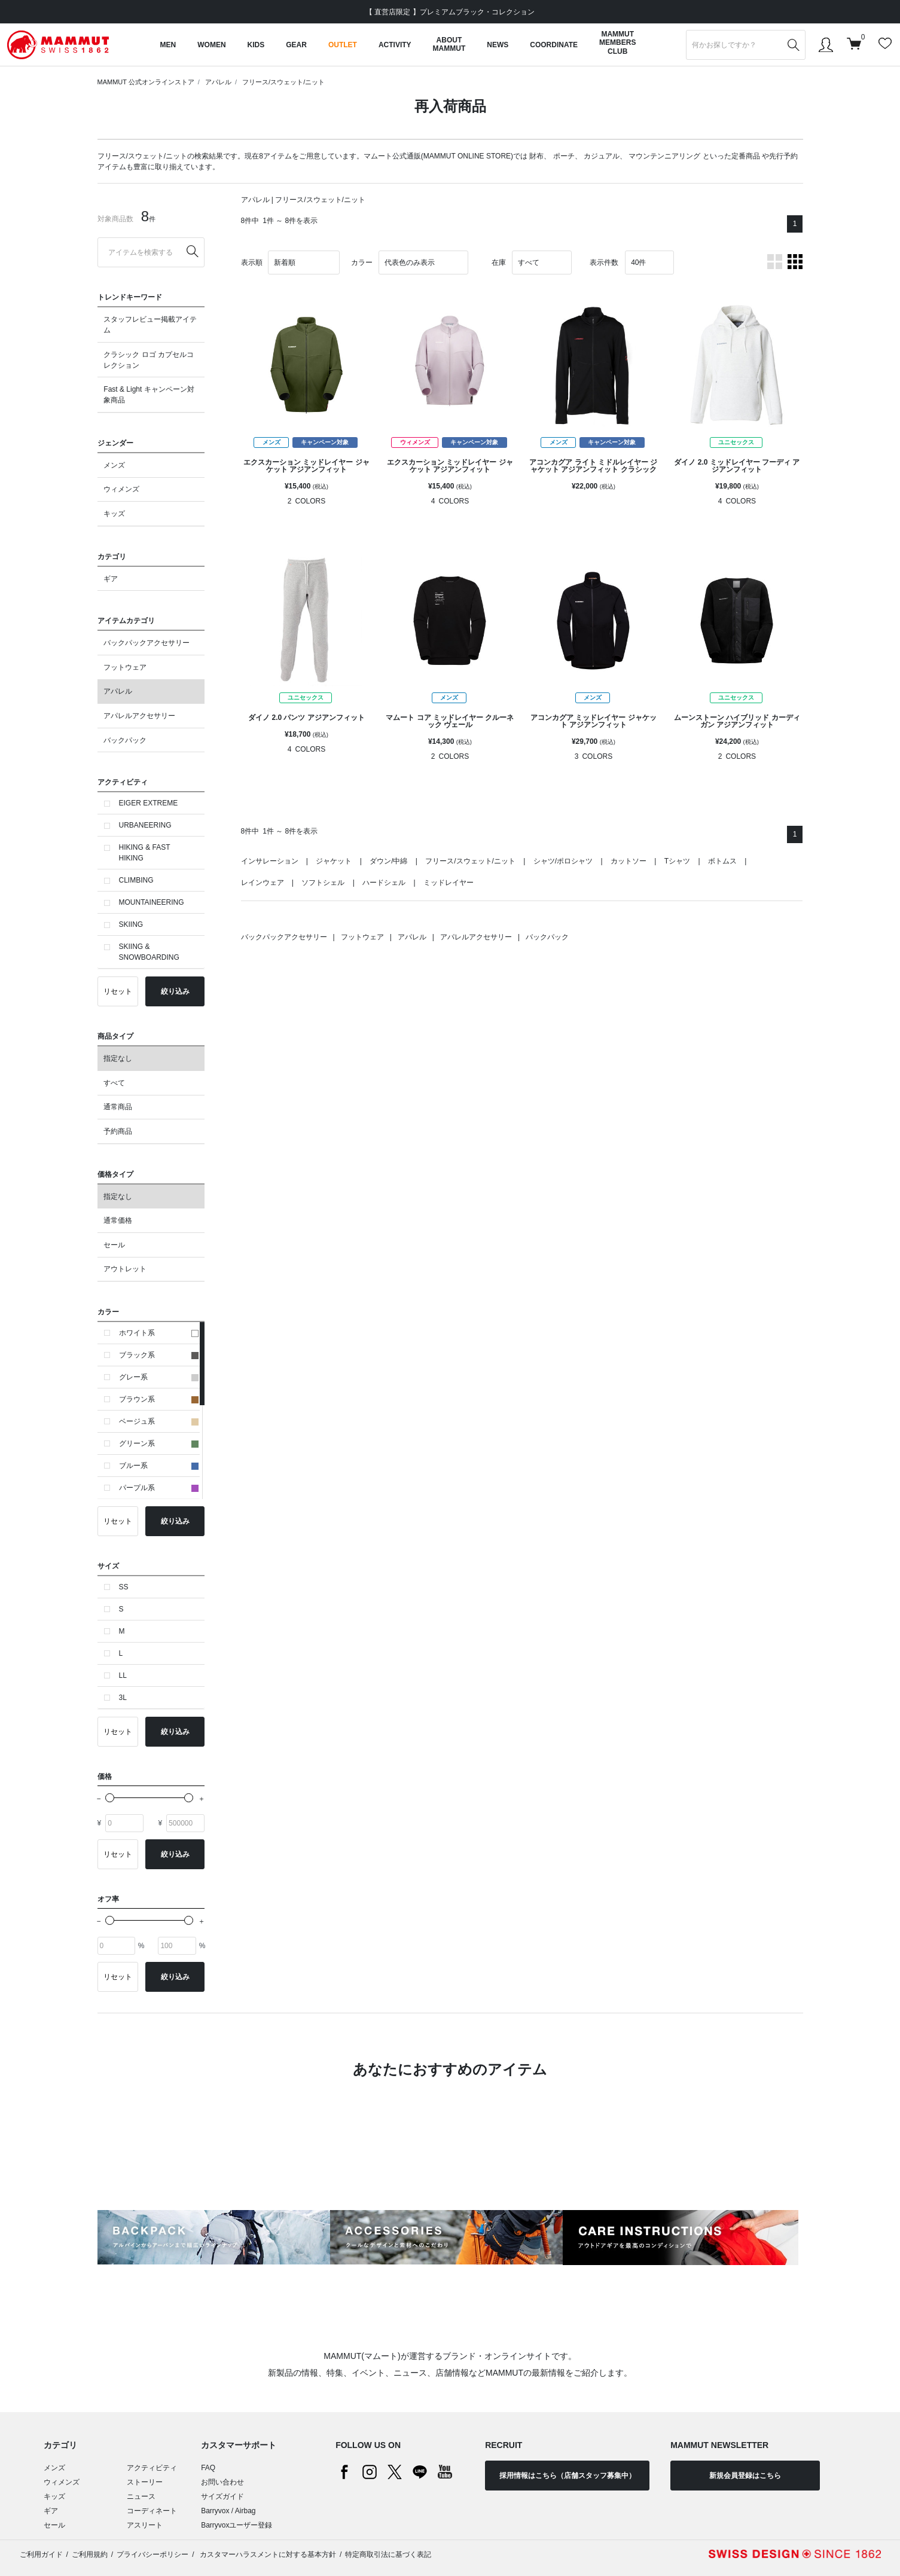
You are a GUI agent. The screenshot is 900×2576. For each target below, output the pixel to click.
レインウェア (262, 882)
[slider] (109, 1797)
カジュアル (602, 156)
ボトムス (722, 861)
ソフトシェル (322, 882)
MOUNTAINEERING (151, 902)
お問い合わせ (222, 2482)
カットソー (628, 861)
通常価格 (117, 1220)
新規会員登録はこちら (745, 2475)
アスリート (145, 2525)
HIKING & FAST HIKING (144, 852)
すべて (114, 1083)
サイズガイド (222, 2496)
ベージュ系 (159, 1421)
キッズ (114, 513)
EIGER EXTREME (148, 803)
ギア (110, 579)
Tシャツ (677, 861)
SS (124, 1587)
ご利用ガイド (41, 2554)
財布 (536, 156)
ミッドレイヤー (448, 882)
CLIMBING (136, 880)
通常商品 (117, 1107)
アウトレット (125, 1269)
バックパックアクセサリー (146, 643)
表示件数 (604, 262)
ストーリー (145, 2482)
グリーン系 (159, 1443)
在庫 (499, 262)
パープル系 (159, 1488)
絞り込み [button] (175, 991)
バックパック (125, 740)
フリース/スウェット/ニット (283, 82)
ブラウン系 (159, 1399)
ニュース (141, 2496)
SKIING (131, 924)
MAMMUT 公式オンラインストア (145, 82)
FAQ (208, 2468)
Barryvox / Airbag (228, 2511)
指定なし (117, 1058)
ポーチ (564, 156)
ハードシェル (383, 882)
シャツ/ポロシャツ (563, 861)
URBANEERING (145, 825)
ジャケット (334, 861)
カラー (362, 262)
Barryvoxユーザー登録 (236, 2525)
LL (123, 1675)
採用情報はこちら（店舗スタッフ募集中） (567, 2475)
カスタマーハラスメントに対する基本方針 (267, 2554)
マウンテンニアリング (664, 156)
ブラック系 (159, 1355)
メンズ (114, 465)
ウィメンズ (121, 489)
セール (114, 1245)
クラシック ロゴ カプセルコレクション (148, 360)
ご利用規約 (90, 2554)
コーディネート (152, 2511)
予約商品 (117, 1131)
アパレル (218, 82)
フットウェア (125, 667)
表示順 (252, 262)
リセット (117, 991)
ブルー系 (159, 1465)
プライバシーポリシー (152, 2554)
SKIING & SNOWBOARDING (149, 952)
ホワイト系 (159, 1333)
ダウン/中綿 (388, 861)
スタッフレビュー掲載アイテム (150, 324)
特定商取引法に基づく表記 (388, 2554)
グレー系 (159, 1377)
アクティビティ (152, 2468)
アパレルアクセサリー (139, 716)
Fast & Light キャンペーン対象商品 (148, 394)
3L (123, 1697)
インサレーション (269, 861)
